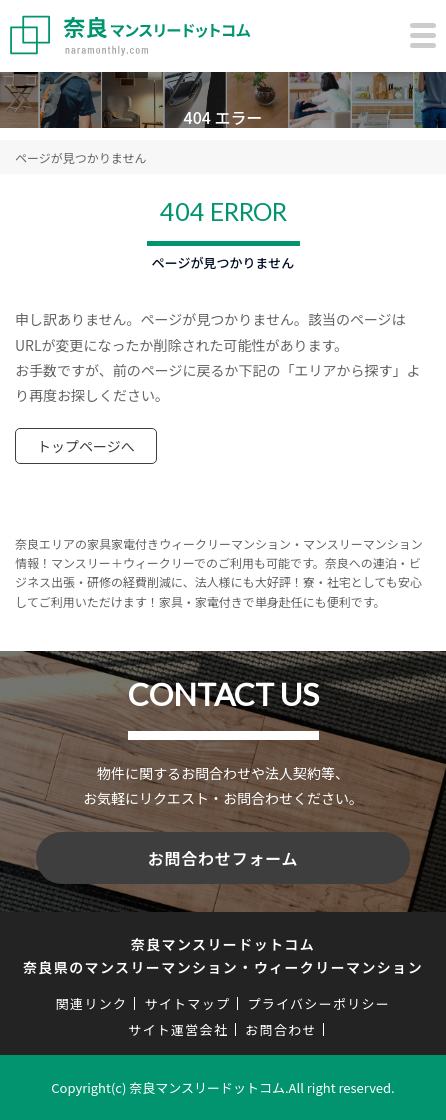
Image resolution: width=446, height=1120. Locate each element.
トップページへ (86, 446)
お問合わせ (281, 1029)
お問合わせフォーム (223, 858)
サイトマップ (187, 1003)
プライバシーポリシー (318, 1003)
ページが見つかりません (80, 157)
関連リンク (92, 1003)
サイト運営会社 (178, 1029)
